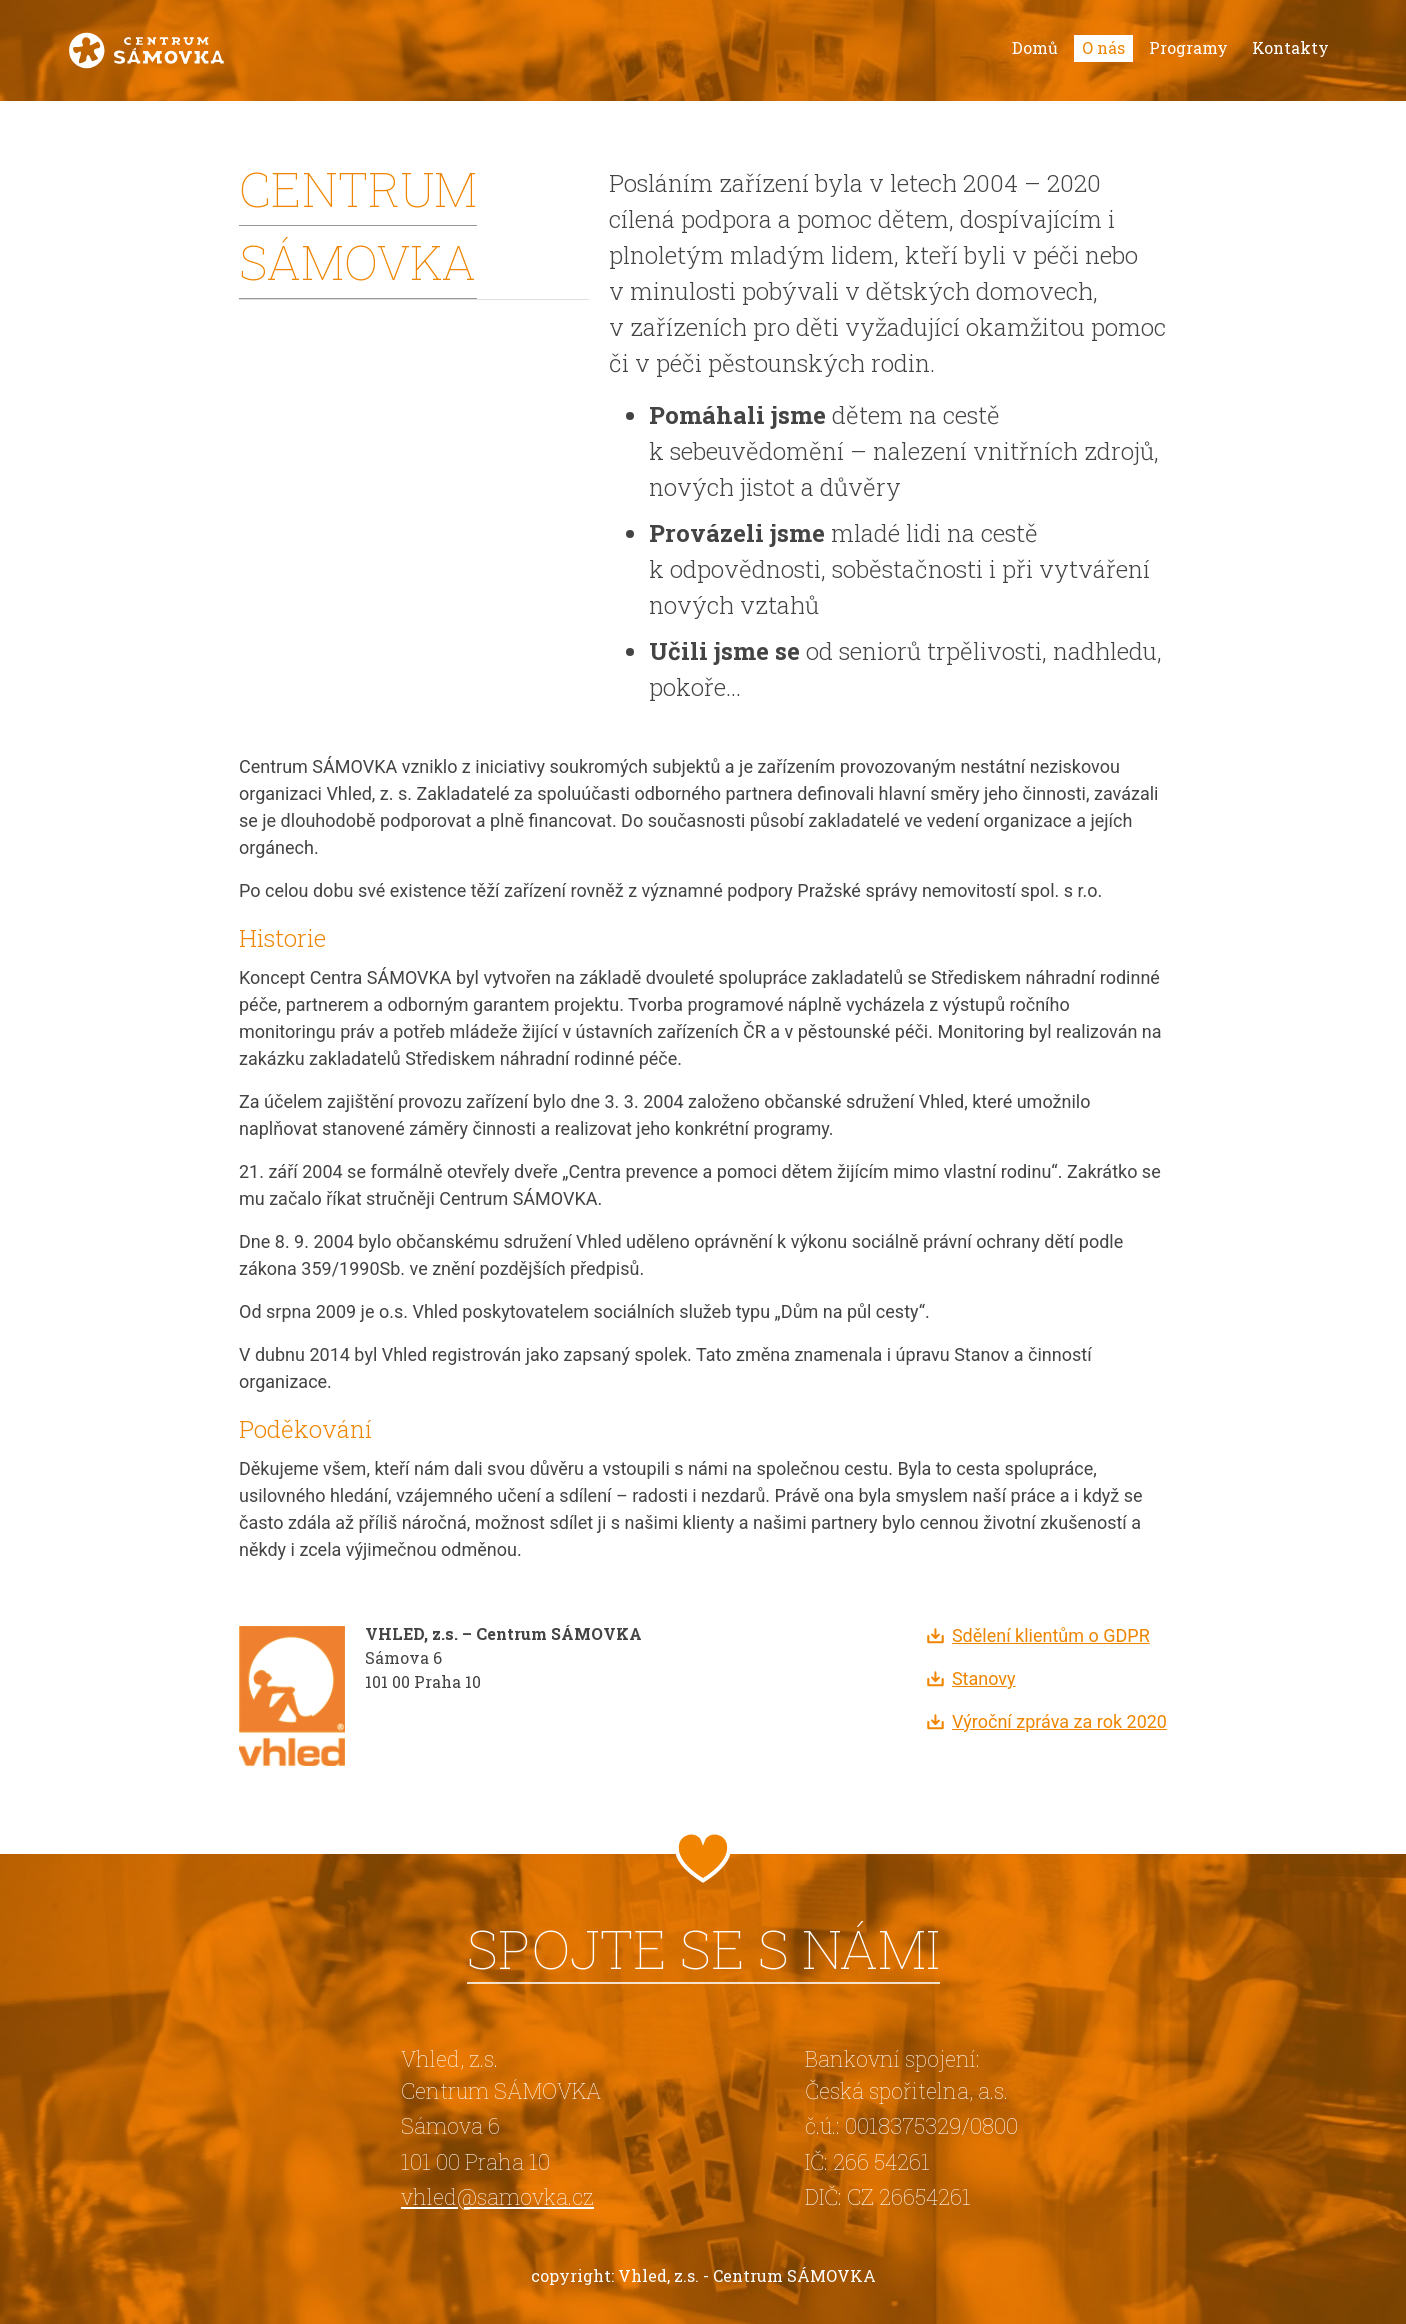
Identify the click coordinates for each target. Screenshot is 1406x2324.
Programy (1188, 47)
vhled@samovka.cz (497, 2196)
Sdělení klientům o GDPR (1051, 1635)
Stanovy (984, 1678)
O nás (1103, 47)
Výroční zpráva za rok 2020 (1059, 1721)
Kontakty (1290, 47)
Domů (1035, 47)
